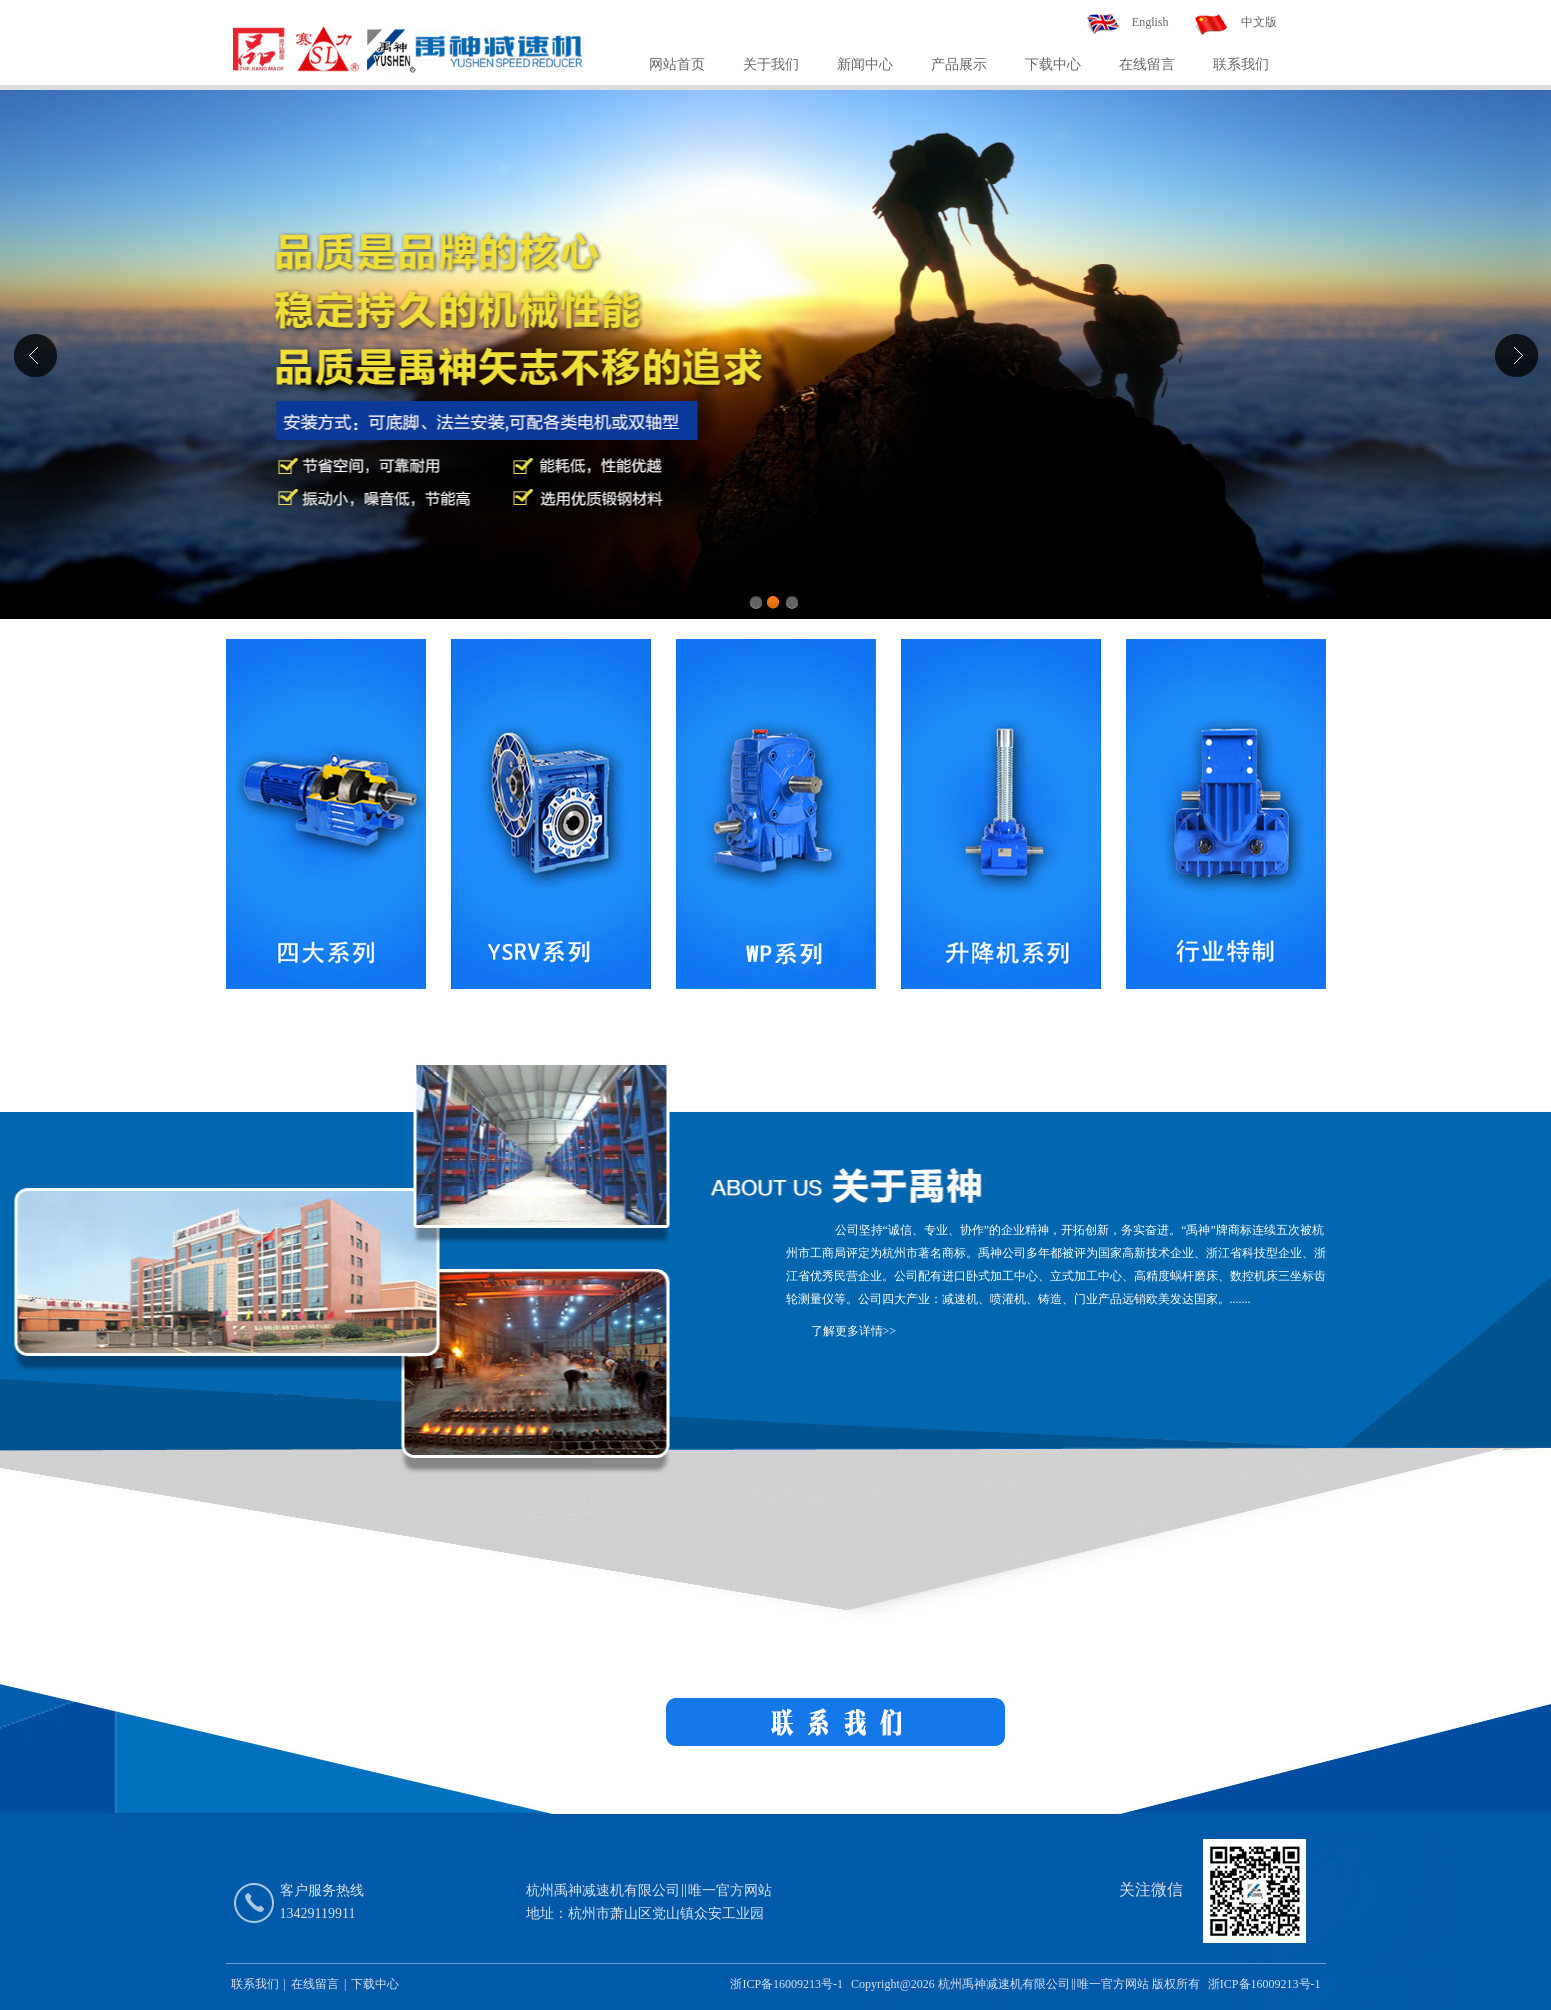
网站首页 (677, 64)
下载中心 (1053, 64)
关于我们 (771, 64)
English (1150, 22)
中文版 (1259, 22)
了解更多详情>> (854, 1331)
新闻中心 (865, 64)
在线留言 (1147, 64)
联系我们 (1241, 64)
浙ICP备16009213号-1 (786, 1984)
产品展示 (959, 64)
